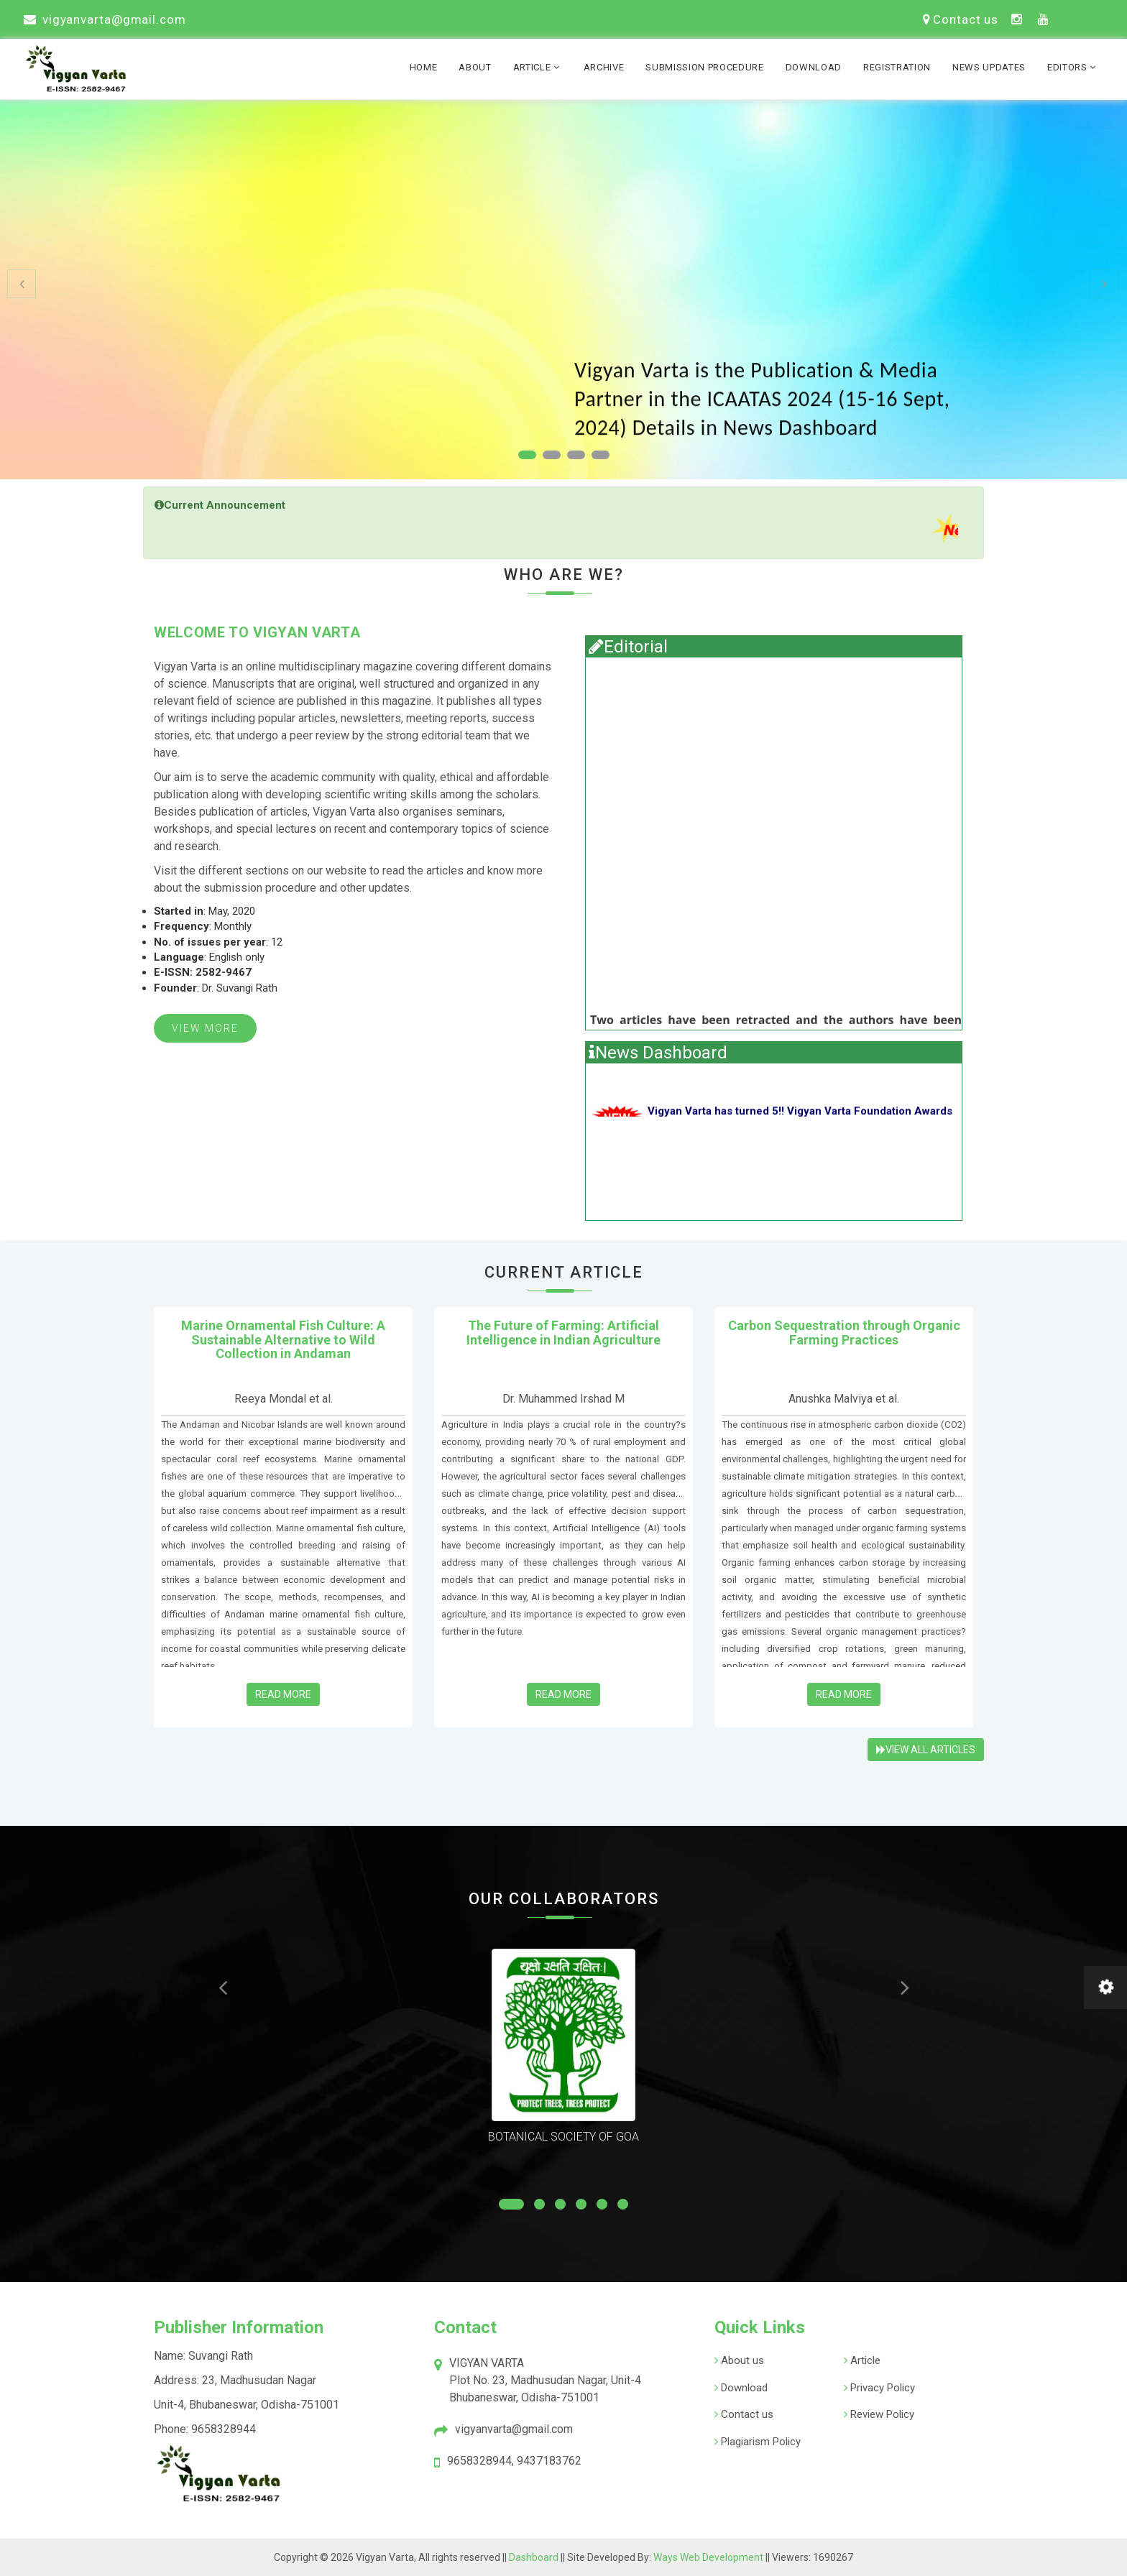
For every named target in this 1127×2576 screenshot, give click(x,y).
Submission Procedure (704, 67)
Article (537, 67)
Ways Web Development (708, 2557)
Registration (897, 67)
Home (424, 67)
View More (205, 1028)
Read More (283, 1694)
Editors (1072, 67)
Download (814, 67)
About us (741, 2360)
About (475, 67)
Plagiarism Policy (759, 2441)
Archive (604, 67)
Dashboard (535, 2557)
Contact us (960, 19)
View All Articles (925, 1749)
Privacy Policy (881, 2387)
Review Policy (880, 2414)
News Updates (989, 67)
